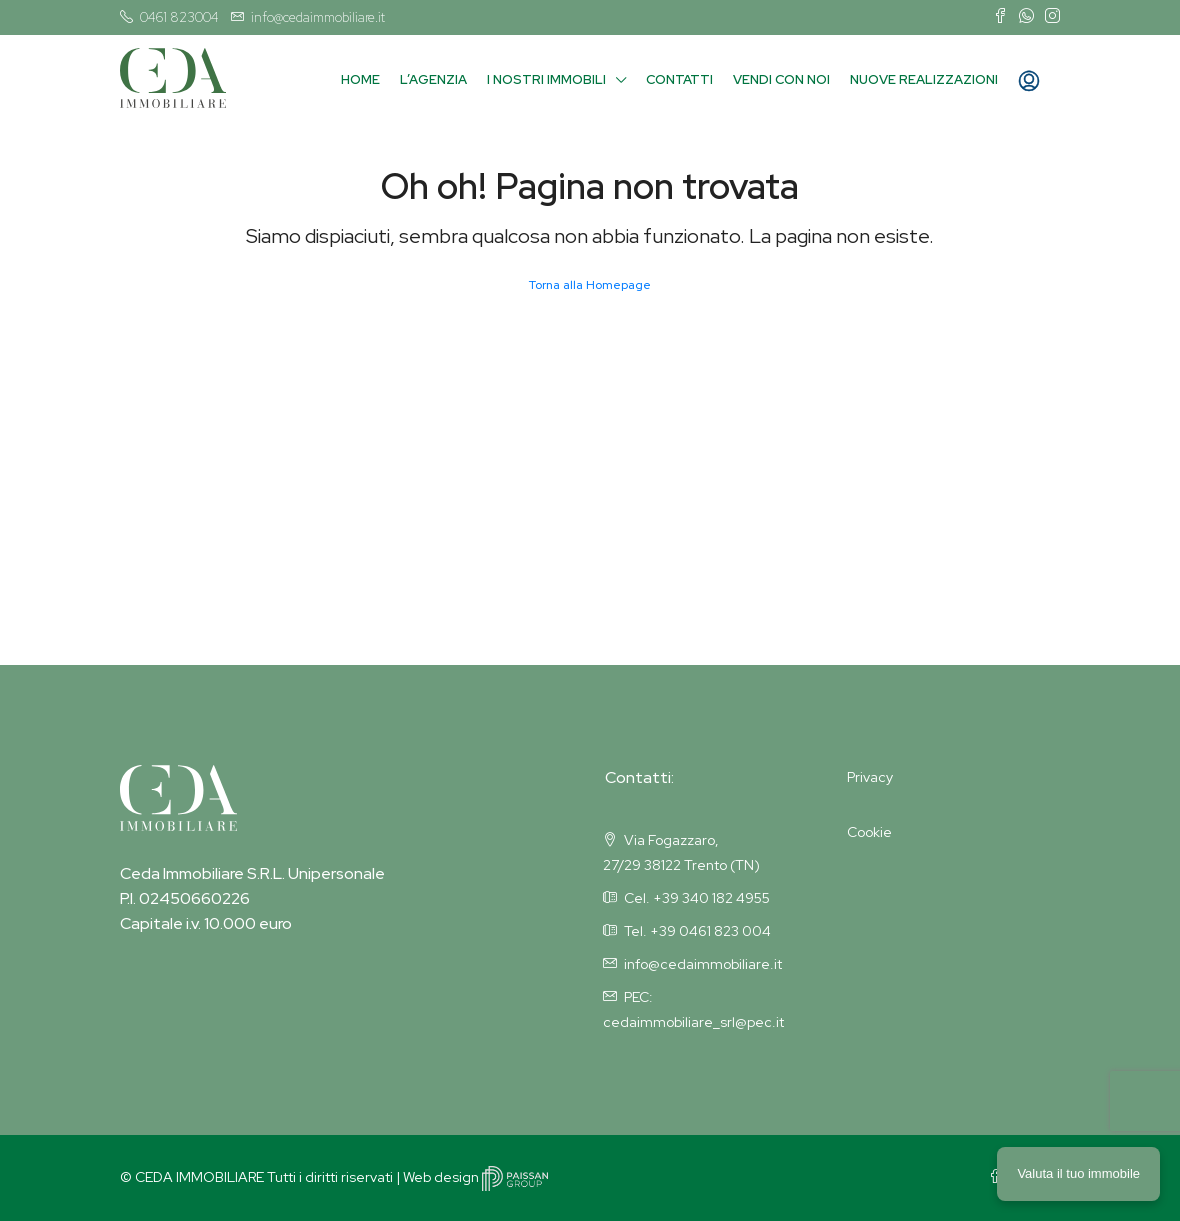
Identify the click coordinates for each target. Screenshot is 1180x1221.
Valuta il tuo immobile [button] (1078, 1173)
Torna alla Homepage (590, 285)
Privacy (870, 777)
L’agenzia (433, 79)
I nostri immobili (546, 79)
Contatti (679, 79)
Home (360, 79)
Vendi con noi (781, 79)
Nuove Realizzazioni (924, 79)
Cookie (869, 832)
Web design (475, 1177)
